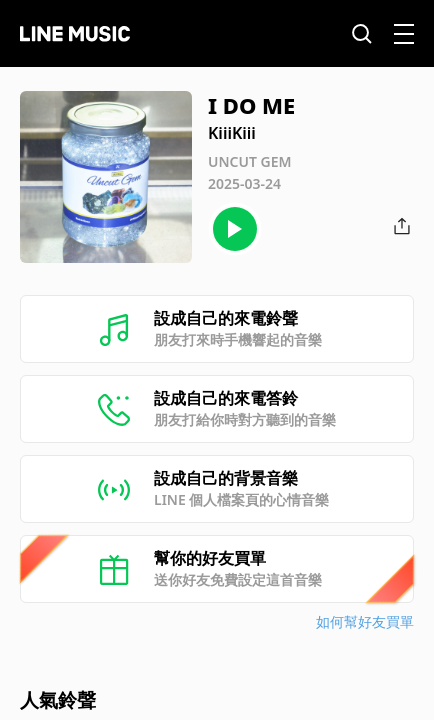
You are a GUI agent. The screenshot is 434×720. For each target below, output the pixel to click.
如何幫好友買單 (365, 621)
